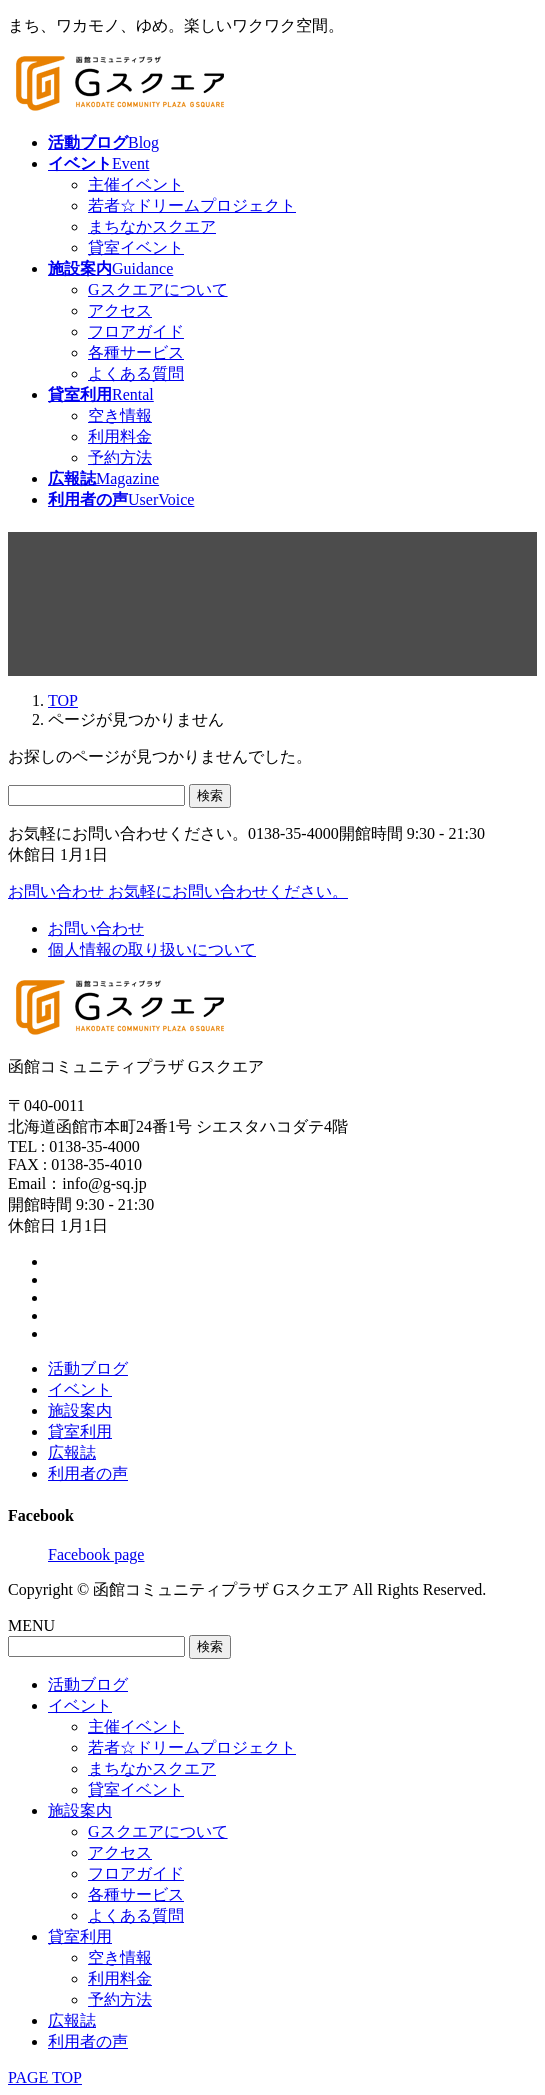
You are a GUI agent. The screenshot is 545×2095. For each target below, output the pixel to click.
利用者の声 (88, 1473)
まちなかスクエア (152, 226)
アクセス (120, 310)
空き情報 (120, 415)
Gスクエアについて (158, 289)
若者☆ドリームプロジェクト (192, 205)
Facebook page (96, 1554)
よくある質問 (136, 373)
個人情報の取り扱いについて (152, 949)
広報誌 (72, 1452)
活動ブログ (88, 1368)
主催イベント (136, 184)
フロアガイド (136, 331)
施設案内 (80, 1410)
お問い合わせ (96, 928)
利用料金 (120, 436)
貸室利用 (80, 1431)
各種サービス (136, 352)
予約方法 (120, 457)
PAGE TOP (45, 2077)
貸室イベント (136, 247)
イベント (80, 1389)
